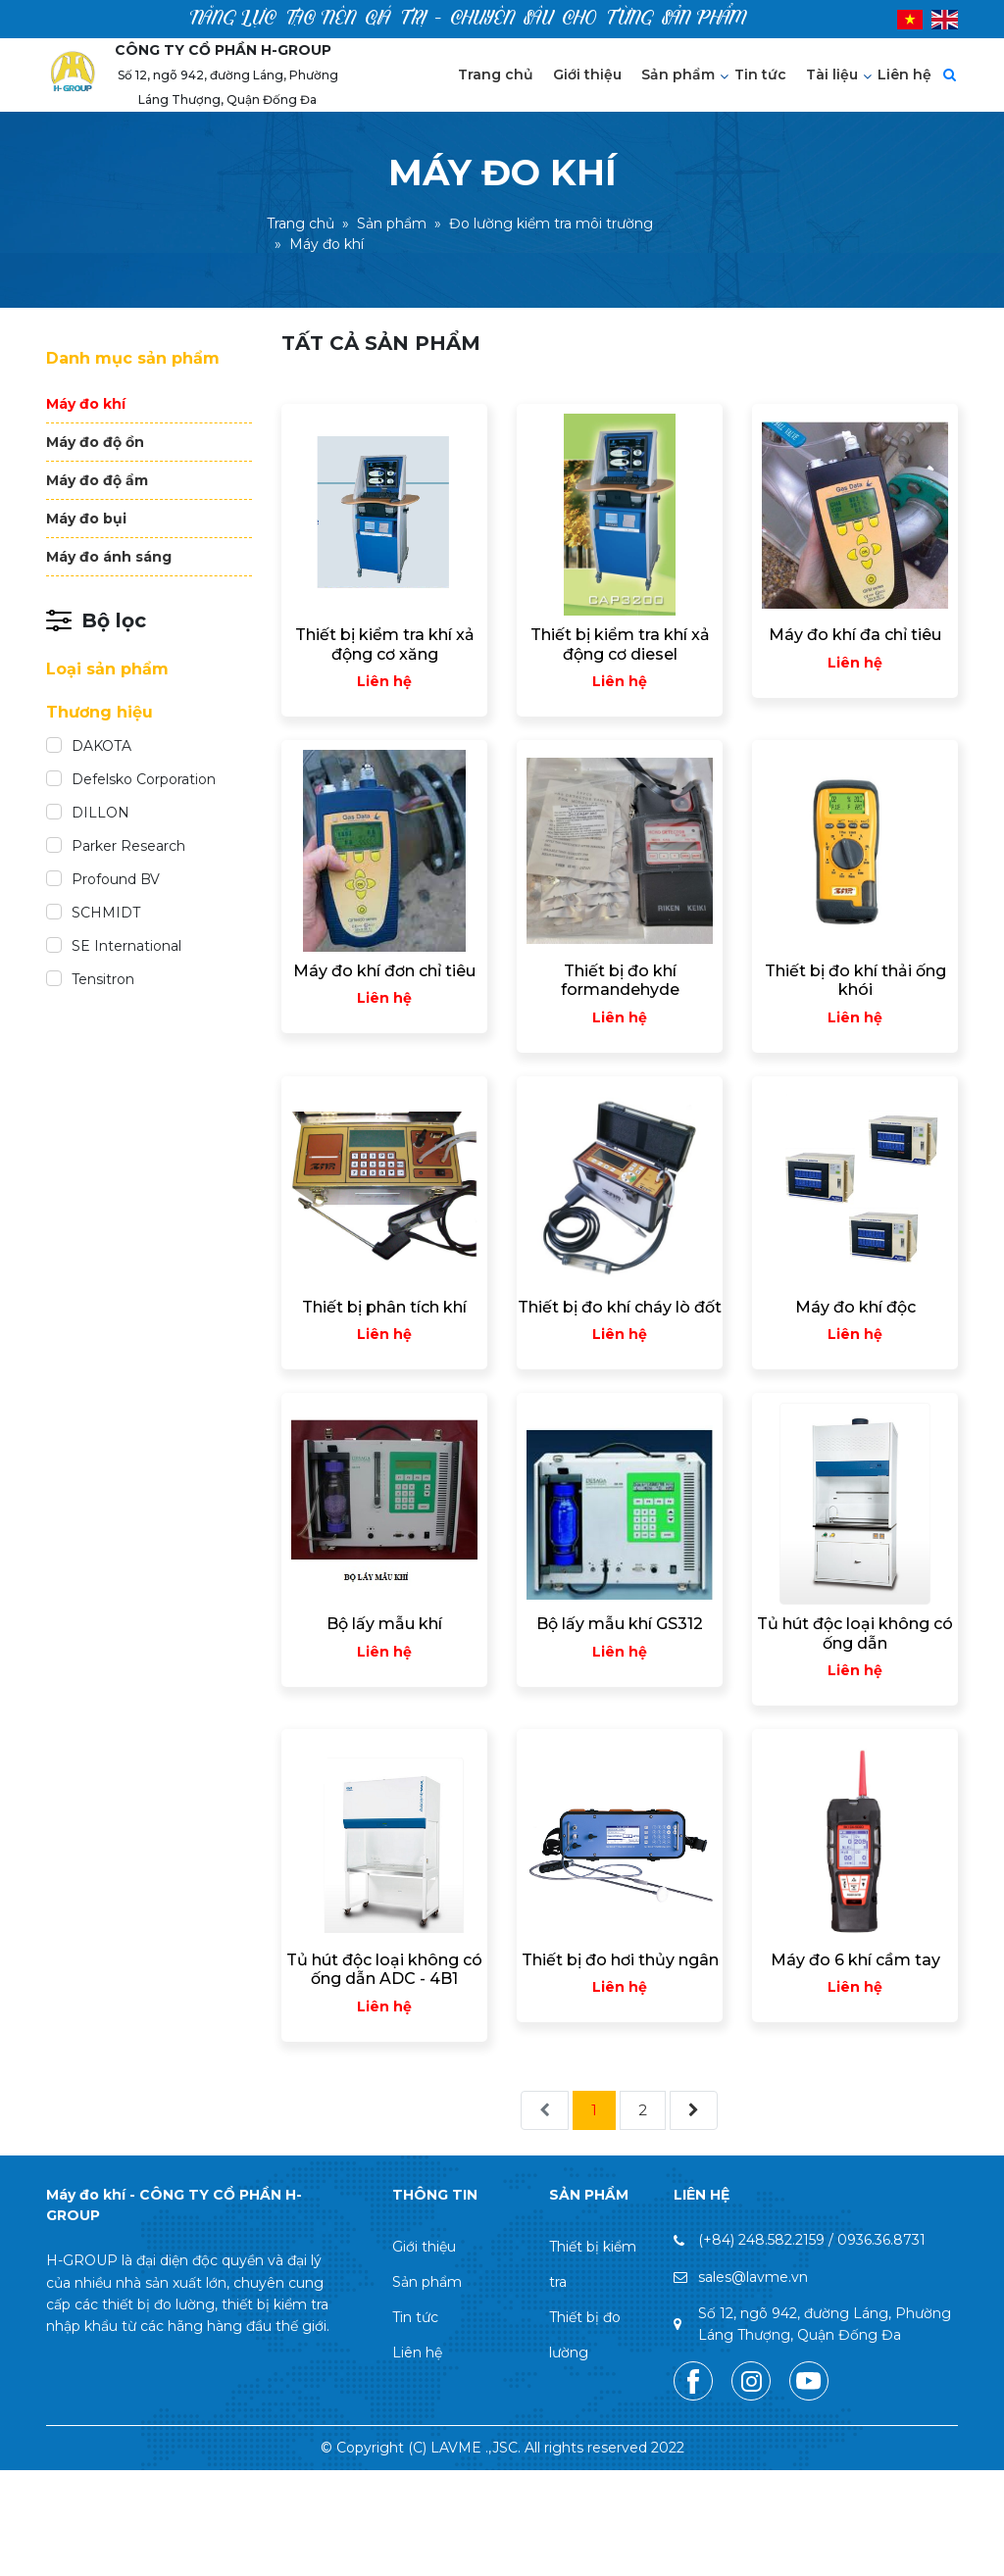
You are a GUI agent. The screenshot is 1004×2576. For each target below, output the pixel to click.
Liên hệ (904, 74)
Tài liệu (832, 74)
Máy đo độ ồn (95, 442)
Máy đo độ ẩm (97, 480)
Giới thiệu (587, 74)
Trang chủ (495, 74)
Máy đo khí (86, 404)
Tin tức (760, 74)
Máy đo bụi (86, 518)
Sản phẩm (678, 74)
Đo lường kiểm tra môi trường (551, 224)
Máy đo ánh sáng (109, 557)
